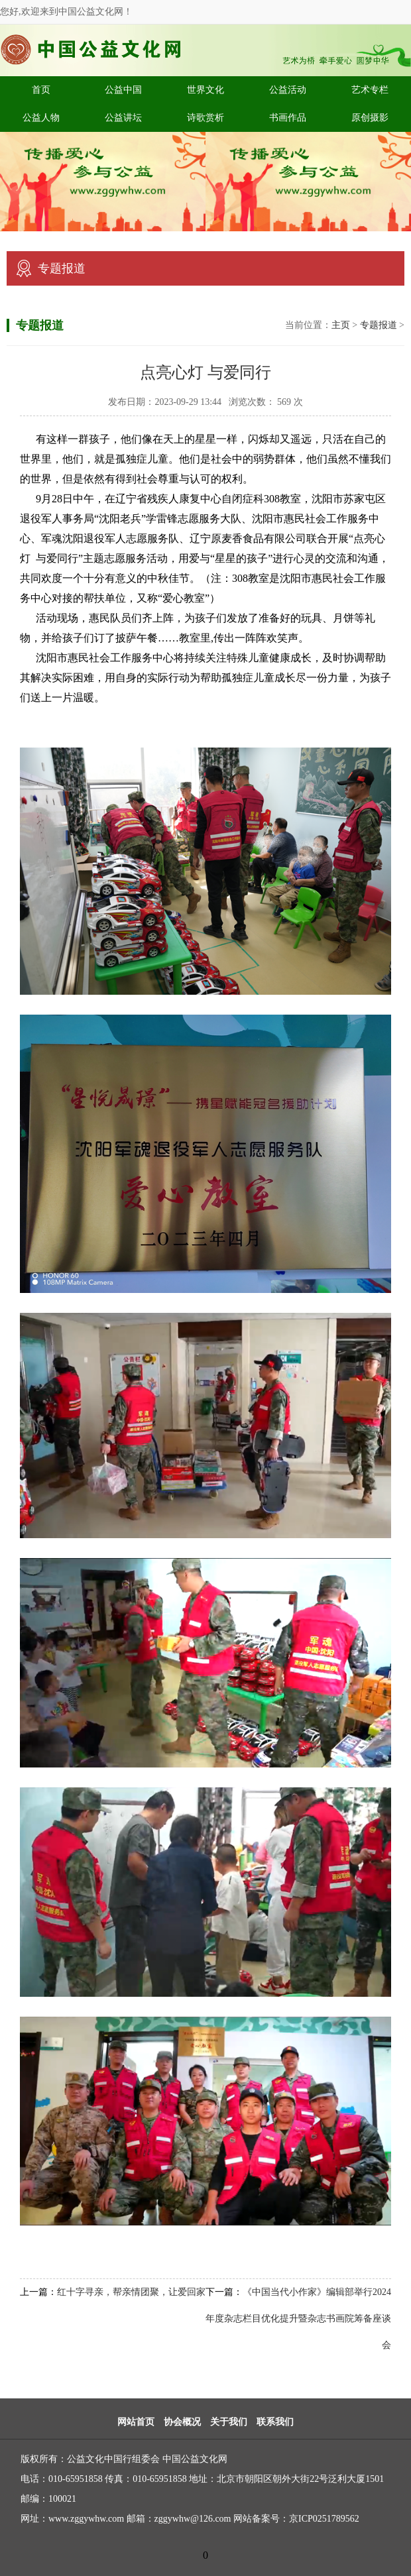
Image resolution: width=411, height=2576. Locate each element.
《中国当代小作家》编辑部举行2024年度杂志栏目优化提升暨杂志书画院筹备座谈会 (298, 2318)
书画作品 (287, 118)
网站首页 (135, 2422)
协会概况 (182, 2422)
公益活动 (287, 90)
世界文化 (205, 90)
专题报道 (378, 325)
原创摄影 (369, 118)
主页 (340, 325)
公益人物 (41, 118)
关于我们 (228, 2422)
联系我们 (275, 2422)
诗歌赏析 (205, 118)
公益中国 (123, 90)
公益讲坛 (123, 118)
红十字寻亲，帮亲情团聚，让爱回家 (131, 2292)
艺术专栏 (369, 90)
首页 (41, 90)
